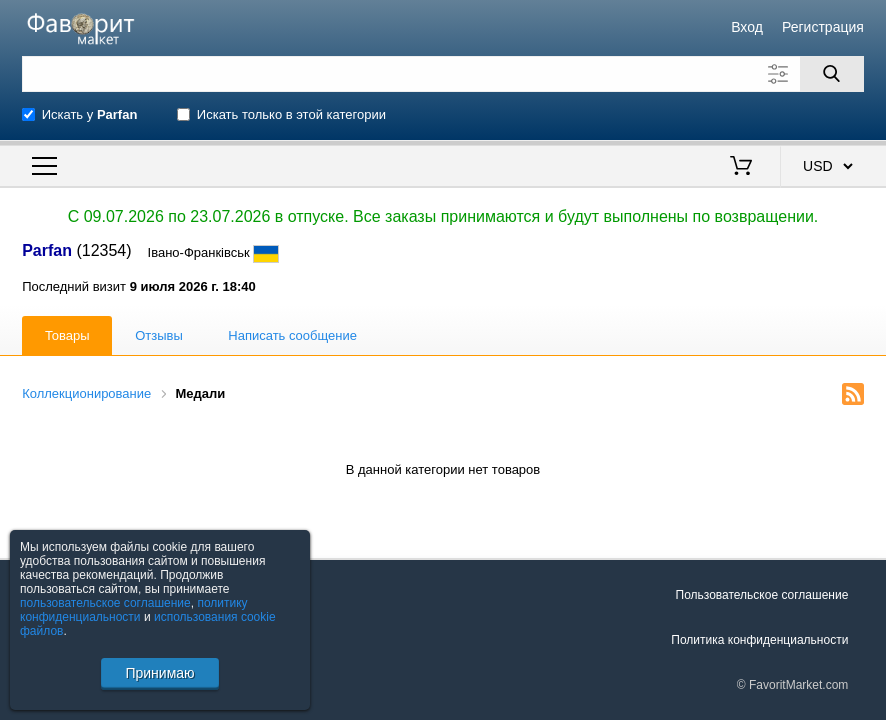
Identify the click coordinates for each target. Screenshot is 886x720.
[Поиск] (832, 74)
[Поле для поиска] (443, 74)
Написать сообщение (292, 335)
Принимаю (159, 673)
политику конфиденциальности (134, 610)
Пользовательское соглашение (762, 595)
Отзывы (159, 335)
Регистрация (823, 27)
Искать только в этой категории (291, 114)
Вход (747, 27)
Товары (67, 335)
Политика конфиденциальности (759, 640)
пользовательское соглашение (105, 603)
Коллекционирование (86, 393)
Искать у (90, 114)
